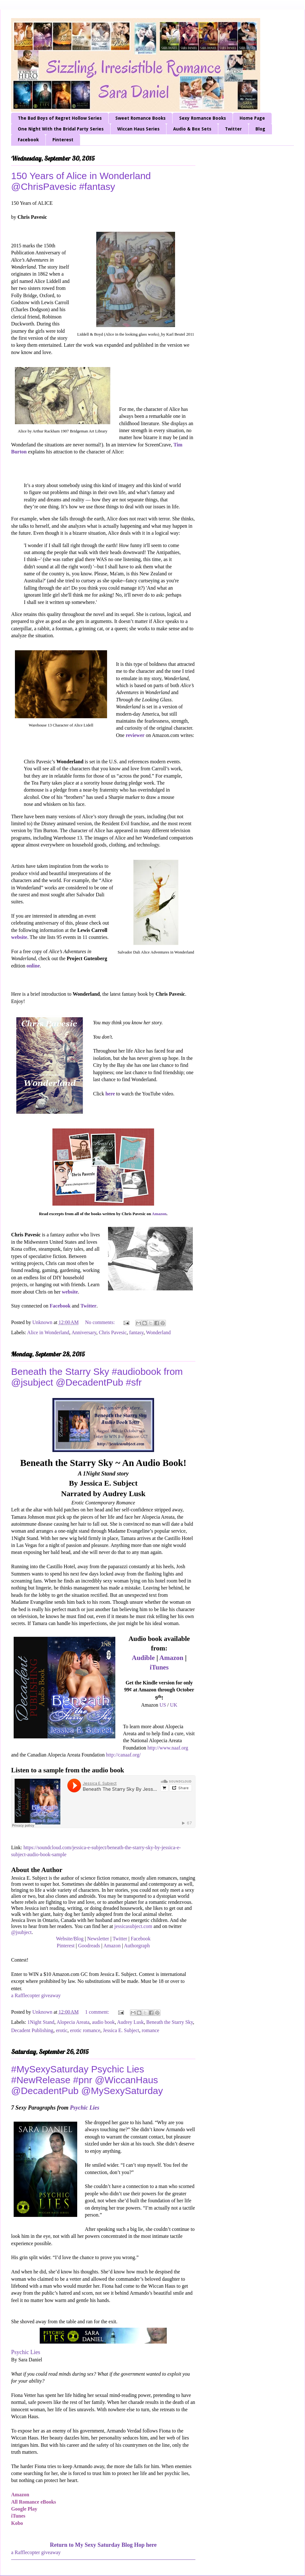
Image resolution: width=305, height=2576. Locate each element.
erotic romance (85, 2030)
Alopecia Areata (73, 2022)
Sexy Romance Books (202, 118)
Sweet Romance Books (140, 118)
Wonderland (158, 1332)
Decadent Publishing (32, 2030)
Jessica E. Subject (121, 2030)
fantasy (136, 1332)
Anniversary (83, 1332)
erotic (61, 2030)
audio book (103, 2022)
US (162, 1705)
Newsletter (98, 1938)
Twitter (233, 128)
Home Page (252, 118)
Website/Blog (70, 1938)
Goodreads (89, 1945)
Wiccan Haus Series (138, 128)
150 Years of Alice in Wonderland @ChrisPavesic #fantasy (81, 181)
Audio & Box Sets (192, 128)
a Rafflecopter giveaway (36, 1995)
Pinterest (62, 139)
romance (150, 2030)
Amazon (159, 1213)
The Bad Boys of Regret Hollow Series (60, 118)
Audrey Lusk (130, 2022)
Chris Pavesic (113, 1332)
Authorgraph (137, 1945)
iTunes (159, 1667)
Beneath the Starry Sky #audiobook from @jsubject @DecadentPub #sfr (97, 1377)
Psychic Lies (84, 2107)
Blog (260, 128)
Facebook (28, 139)
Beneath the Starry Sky (169, 2022)
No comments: (100, 1322)
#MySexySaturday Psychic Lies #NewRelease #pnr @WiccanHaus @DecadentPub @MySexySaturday (87, 2080)
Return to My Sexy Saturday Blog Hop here (103, 2545)
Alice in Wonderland (48, 1332)
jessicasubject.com (133, 1926)
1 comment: (98, 2012)
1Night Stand (40, 2022)
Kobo (17, 2523)
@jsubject (21, 1932)
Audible (143, 1658)
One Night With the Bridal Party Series (61, 128)
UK (173, 1705)
